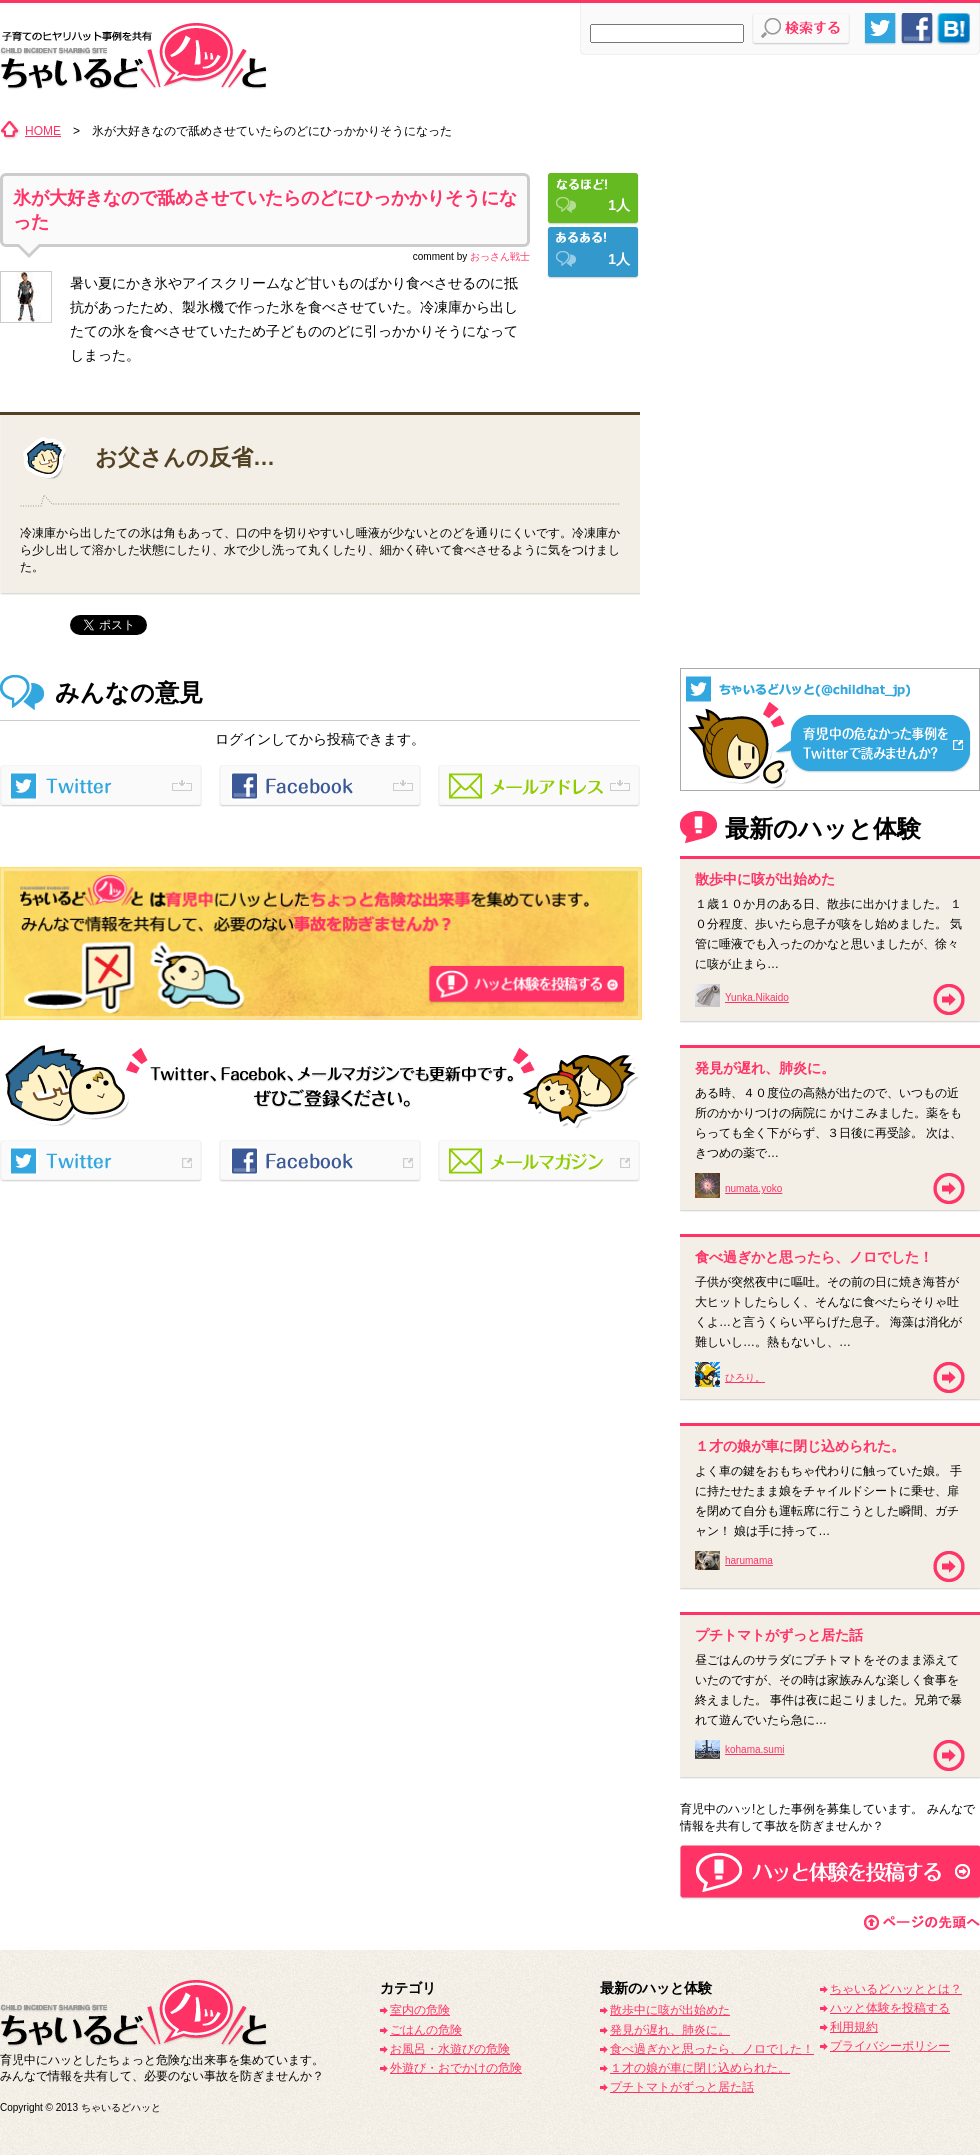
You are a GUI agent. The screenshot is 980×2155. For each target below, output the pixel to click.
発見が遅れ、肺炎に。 (670, 2030)
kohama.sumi (754, 1749)
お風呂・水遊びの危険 (450, 2049)
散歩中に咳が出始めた (670, 2010)
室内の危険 (420, 2010)
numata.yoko (753, 1188)
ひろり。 (745, 1377)
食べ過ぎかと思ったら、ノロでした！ (712, 2049)
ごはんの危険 (426, 2030)
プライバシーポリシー (890, 2046)
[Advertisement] (830, 245)
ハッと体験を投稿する (890, 2008)
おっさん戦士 (500, 256)
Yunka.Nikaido (757, 997)
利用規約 (854, 2027)
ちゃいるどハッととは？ (896, 1989)
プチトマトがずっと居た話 (682, 2087)
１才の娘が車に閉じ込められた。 (700, 2068)
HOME (43, 131)
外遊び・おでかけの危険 (456, 2068)
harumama (749, 1560)
